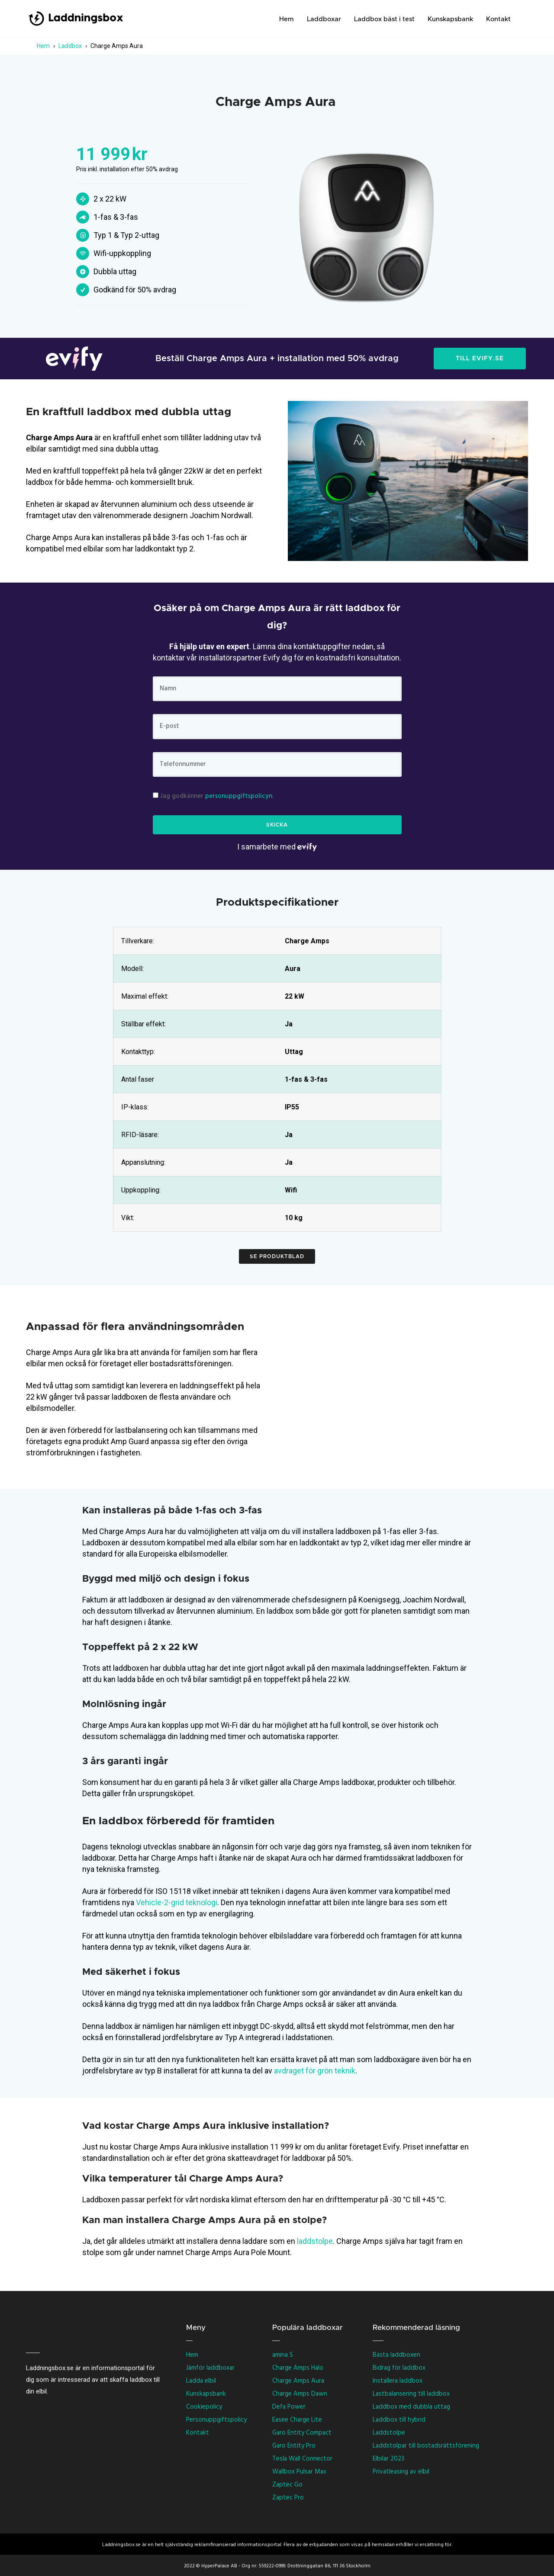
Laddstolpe (389, 2433)
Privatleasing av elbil (401, 2472)
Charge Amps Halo (297, 2368)
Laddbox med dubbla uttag (411, 2407)
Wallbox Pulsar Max (299, 2472)
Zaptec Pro (288, 2498)
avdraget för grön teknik (314, 2070)
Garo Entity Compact (302, 2433)
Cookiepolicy (204, 2407)
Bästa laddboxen (396, 2355)
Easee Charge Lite (297, 2420)
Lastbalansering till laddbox (411, 2394)
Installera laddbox (397, 2381)
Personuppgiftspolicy (216, 2420)
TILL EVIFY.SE (480, 359)
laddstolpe (315, 2241)
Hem (286, 19)
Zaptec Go (287, 2485)
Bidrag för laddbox (399, 2368)
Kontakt (498, 19)
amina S (282, 2355)
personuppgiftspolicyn (238, 796)
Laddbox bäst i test (384, 19)
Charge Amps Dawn (299, 2394)
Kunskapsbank (450, 19)
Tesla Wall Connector (302, 2459)
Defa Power (289, 2407)
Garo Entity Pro (294, 2446)
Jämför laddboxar (210, 2368)
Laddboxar (324, 19)
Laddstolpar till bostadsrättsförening (426, 2446)
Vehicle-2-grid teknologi (176, 1902)
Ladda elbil (201, 2381)
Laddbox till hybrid (399, 2420)
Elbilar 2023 (388, 2459)
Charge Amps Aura (298, 2381)
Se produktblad (277, 1256)
